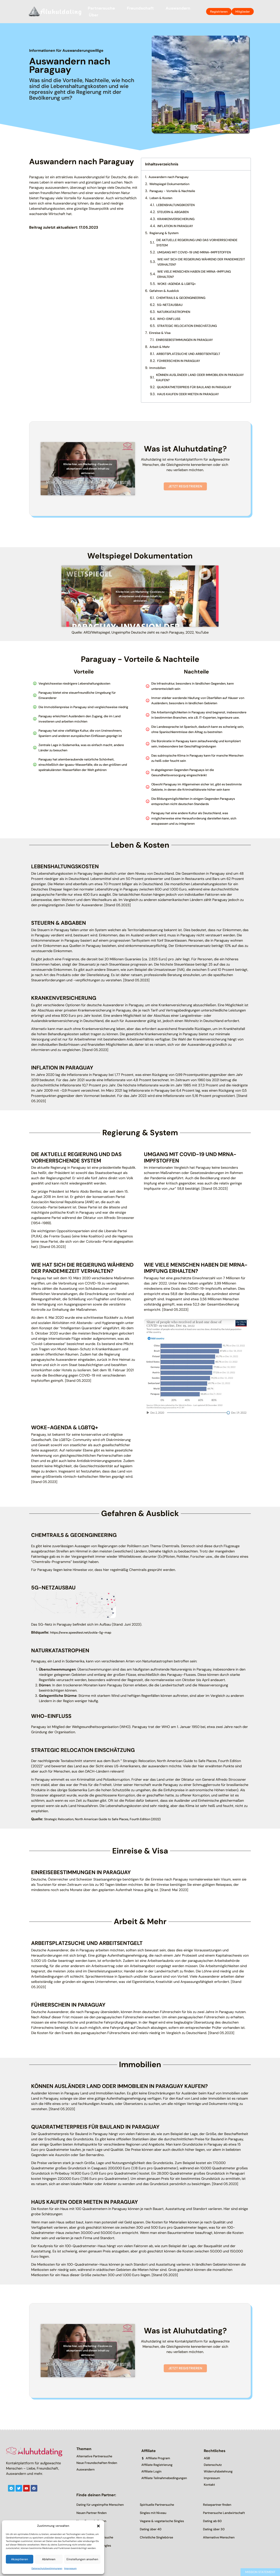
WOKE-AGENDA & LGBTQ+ (176, 284)
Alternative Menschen (218, 2537)
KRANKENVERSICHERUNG (175, 219)
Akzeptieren (19, 2559)
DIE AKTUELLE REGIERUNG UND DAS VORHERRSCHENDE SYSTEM (196, 242)
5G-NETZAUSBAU (170, 305)
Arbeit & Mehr (160, 347)
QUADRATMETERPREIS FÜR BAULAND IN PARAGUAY (194, 387)
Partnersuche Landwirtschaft (224, 2513)
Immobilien (157, 368)
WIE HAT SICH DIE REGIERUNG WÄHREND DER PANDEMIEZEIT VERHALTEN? (201, 262)
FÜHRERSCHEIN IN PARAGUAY (178, 361)
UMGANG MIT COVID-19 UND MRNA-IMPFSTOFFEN (194, 252)
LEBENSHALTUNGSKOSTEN (175, 205)
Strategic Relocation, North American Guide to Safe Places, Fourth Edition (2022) (102, 1819)
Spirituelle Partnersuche (157, 2505)
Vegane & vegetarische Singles (162, 2521)
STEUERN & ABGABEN (173, 212)
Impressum (70, 2568)
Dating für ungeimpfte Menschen (100, 2505)
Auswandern (178, 8)
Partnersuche (101, 8)
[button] (98, 2526)
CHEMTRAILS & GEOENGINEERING (180, 298)
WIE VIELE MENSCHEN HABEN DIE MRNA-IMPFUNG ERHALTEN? (194, 274)
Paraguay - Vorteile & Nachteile (172, 191)
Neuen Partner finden (91, 2513)
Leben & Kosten (161, 198)
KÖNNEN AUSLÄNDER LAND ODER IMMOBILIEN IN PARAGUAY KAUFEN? (200, 377)
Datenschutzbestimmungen (47, 2568)
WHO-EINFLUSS (168, 319)
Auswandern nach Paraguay (169, 177)
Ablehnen (48, 2559)
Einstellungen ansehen (82, 2559)
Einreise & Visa (160, 333)
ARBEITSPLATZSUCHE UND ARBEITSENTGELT (188, 354)
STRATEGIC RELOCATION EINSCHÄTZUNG (187, 326)
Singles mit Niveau (153, 2513)
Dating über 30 (214, 2529)
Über (93, 14)
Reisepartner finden (217, 2505)
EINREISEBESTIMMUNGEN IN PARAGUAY (184, 340)
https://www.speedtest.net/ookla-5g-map (80, 1632)
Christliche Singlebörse (156, 2537)
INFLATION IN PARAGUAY (175, 226)
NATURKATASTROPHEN (173, 312)
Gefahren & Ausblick (164, 291)
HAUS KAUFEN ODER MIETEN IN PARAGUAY (188, 394)
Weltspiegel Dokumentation (169, 184)
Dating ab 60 (212, 2521)
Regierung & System (164, 233)
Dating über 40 (150, 2529)
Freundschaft (140, 8)
